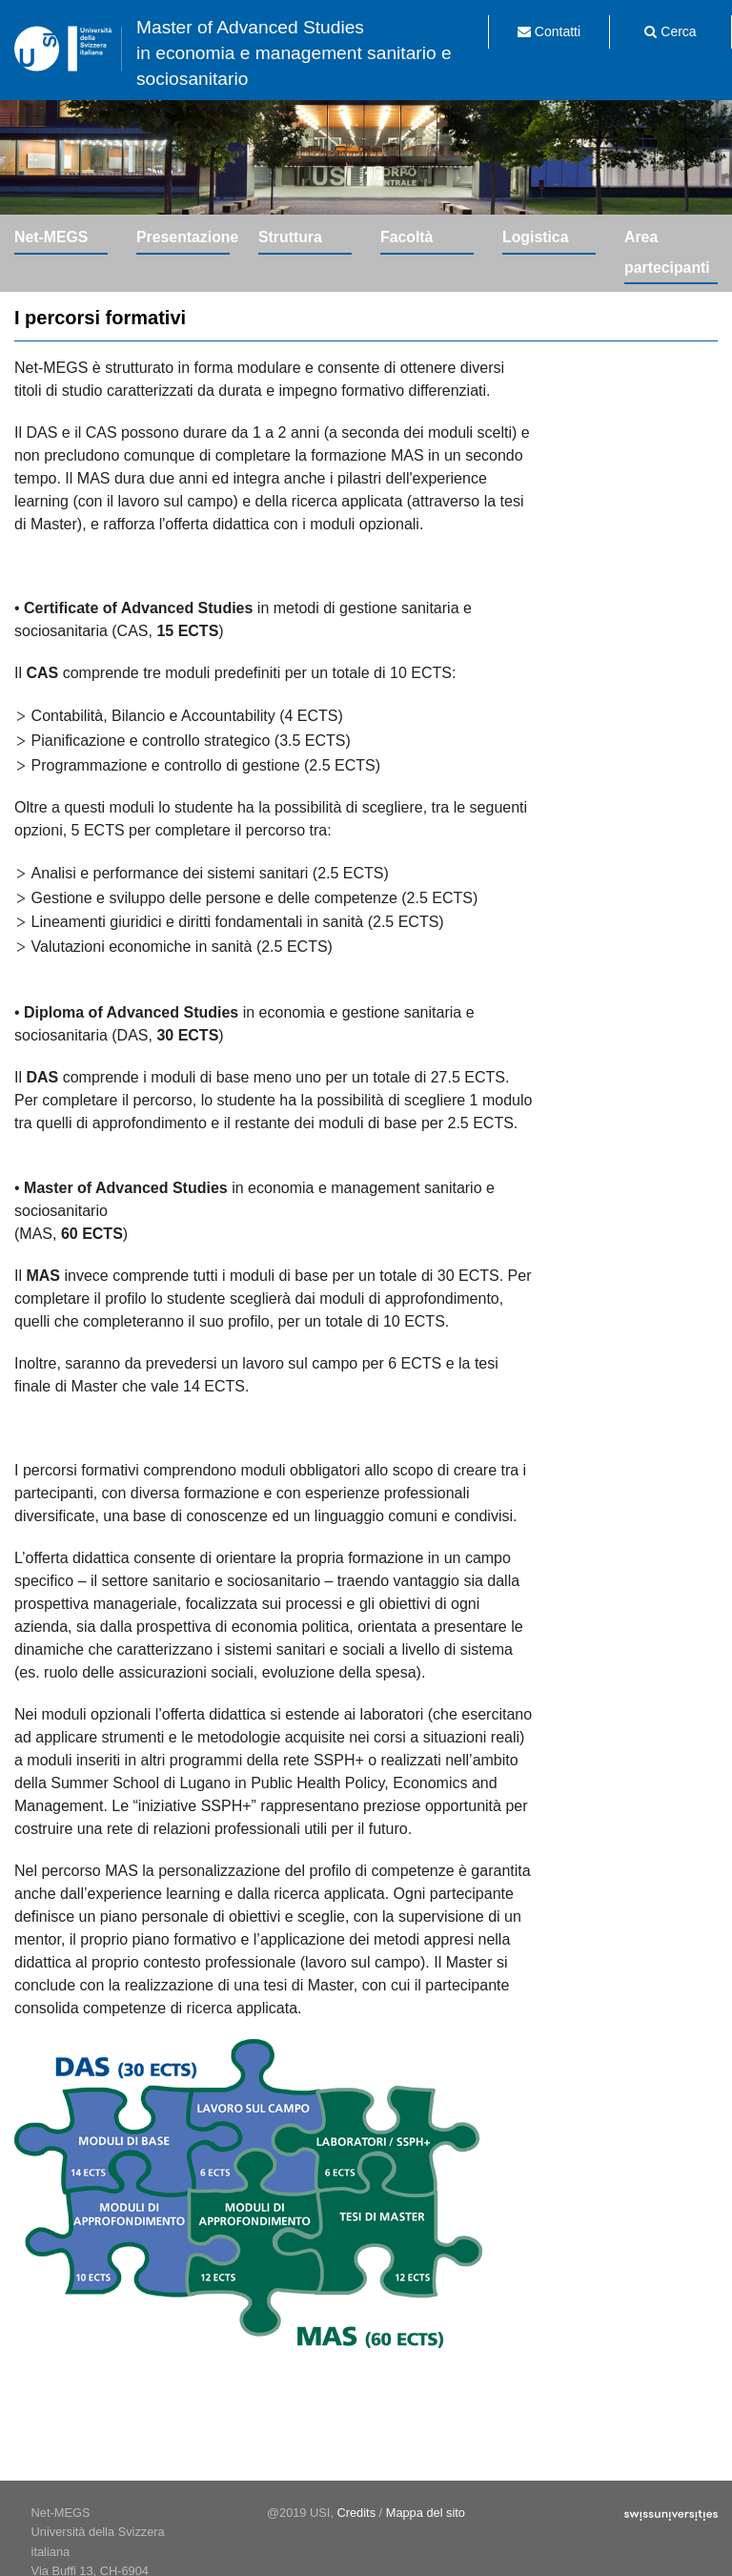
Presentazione (183, 237)
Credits (356, 2512)
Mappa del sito (425, 2512)
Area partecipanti (667, 252)
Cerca (670, 31)
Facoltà (406, 237)
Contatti (549, 31)
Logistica (535, 237)
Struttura (290, 237)
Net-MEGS (51, 237)
